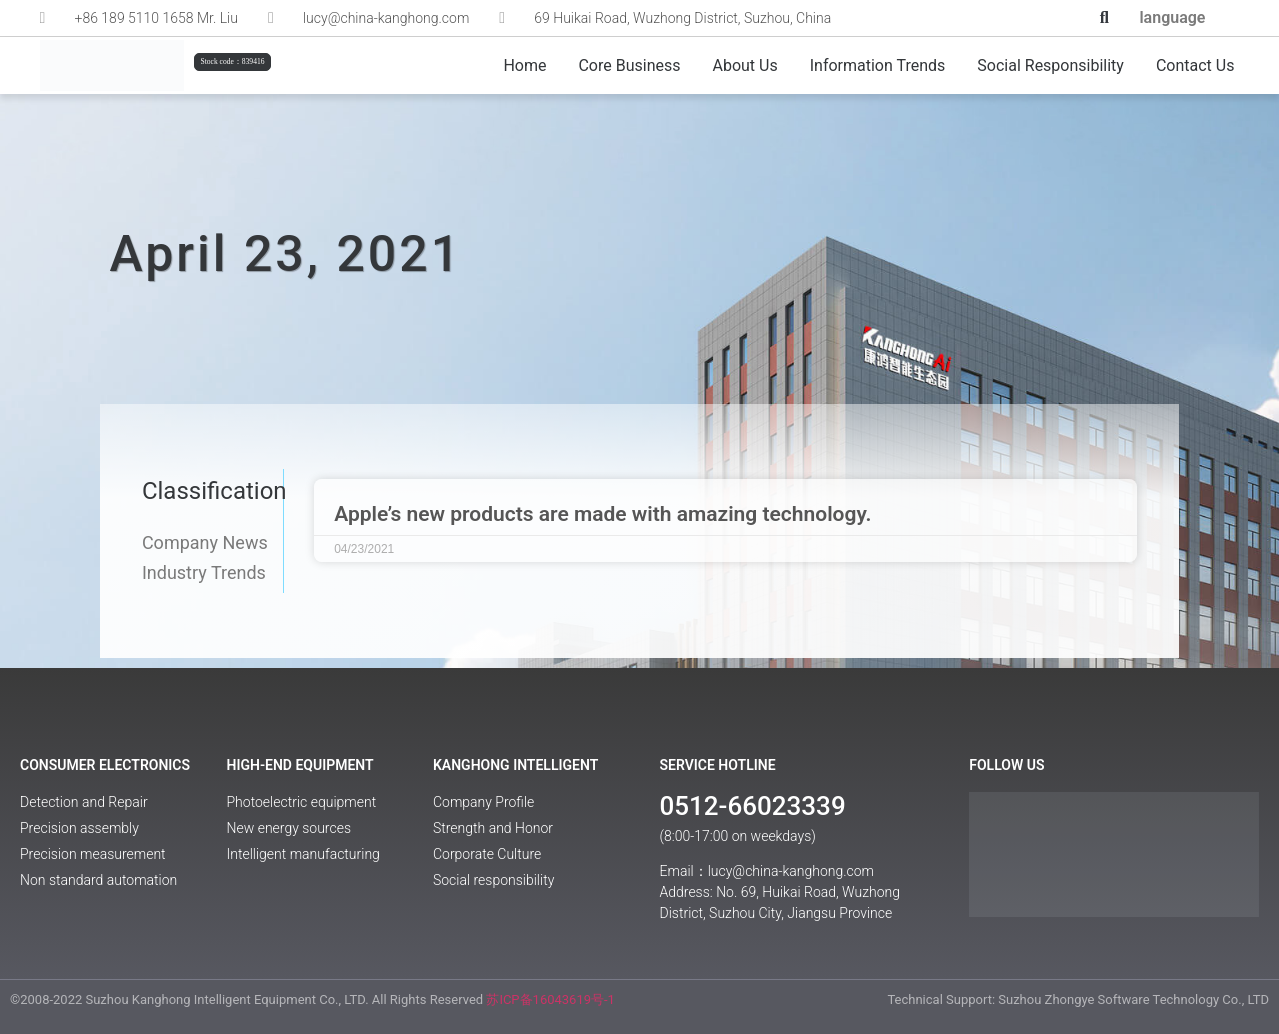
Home (524, 65)
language (1172, 17)
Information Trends (878, 65)
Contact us (1195, 65)
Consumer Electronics (105, 765)
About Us (745, 65)
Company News (205, 543)
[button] (1104, 18)
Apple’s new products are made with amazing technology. (602, 514)
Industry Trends (204, 573)
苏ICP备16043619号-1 (550, 999)
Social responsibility (1050, 65)
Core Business (629, 65)
